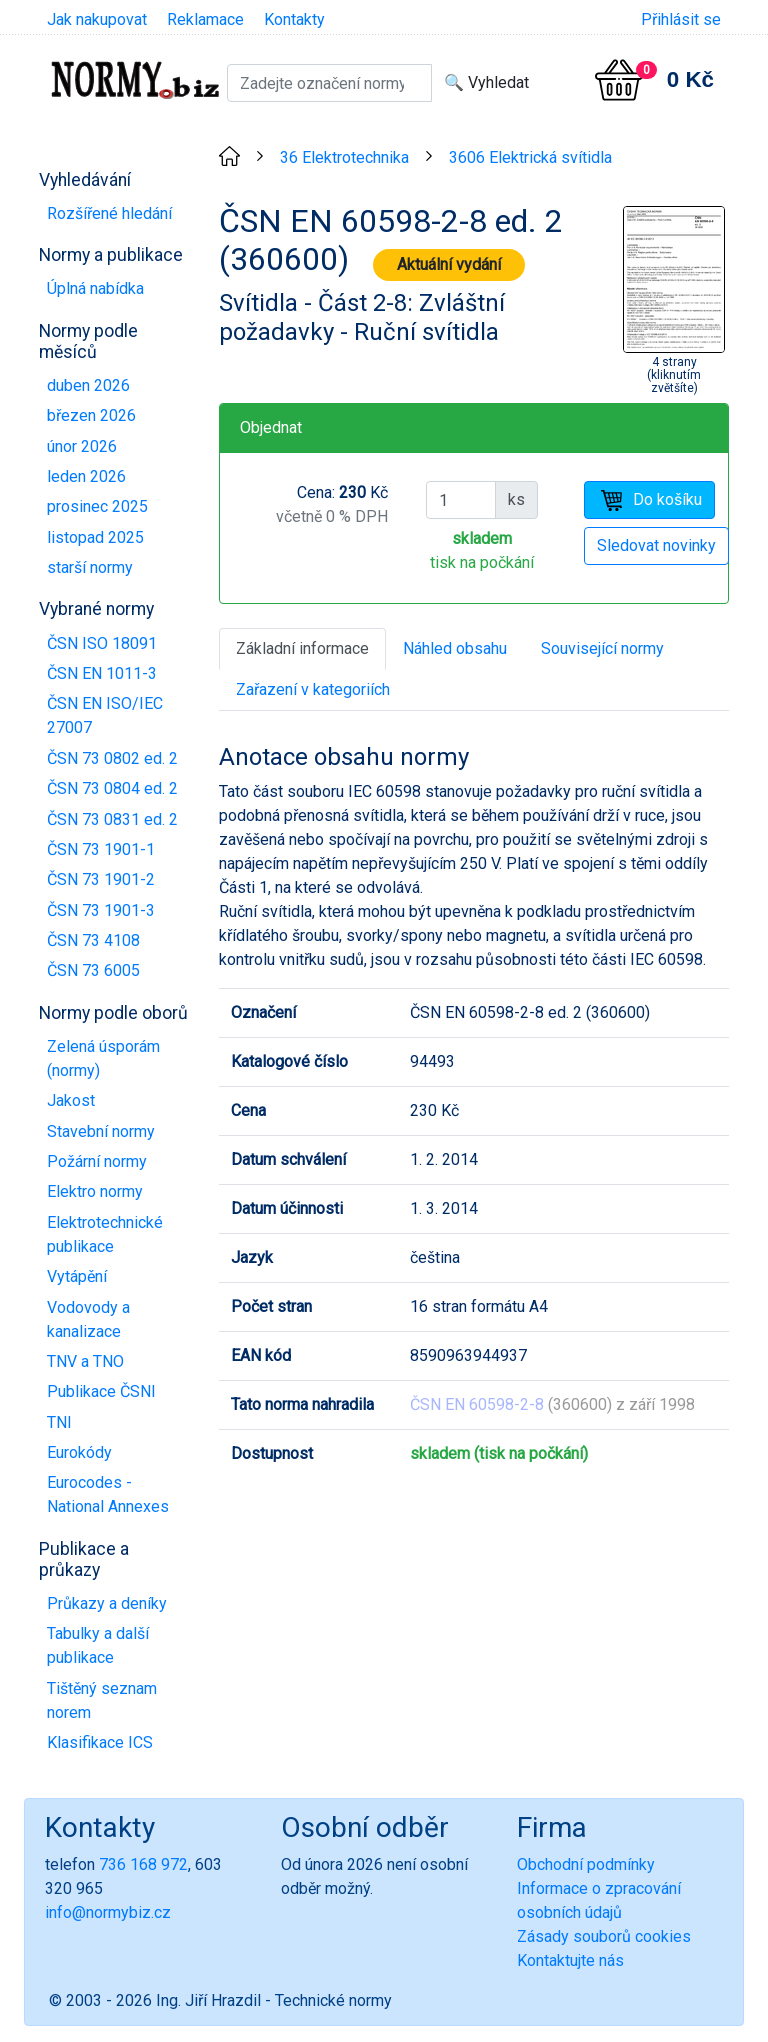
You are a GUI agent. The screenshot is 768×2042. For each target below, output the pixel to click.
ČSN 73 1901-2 (101, 879)
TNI (59, 1422)
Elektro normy (95, 1191)
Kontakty (294, 19)
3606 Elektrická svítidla (530, 157)
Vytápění (77, 1276)
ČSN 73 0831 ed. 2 (112, 819)
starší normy (90, 567)
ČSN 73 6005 (93, 970)
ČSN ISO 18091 (102, 643)
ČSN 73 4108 (93, 940)
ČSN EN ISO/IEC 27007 (105, 715)
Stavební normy (101, 1131)
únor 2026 (82, 446)
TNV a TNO (85, 1361)
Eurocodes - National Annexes (108, 1494)
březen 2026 (91, 415)
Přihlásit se (681, 19)
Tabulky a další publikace (98, 1645)
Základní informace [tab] (302, 648)
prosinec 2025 (97, 506)
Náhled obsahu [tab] (455, 648)
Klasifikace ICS (100, 1742)
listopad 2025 (95, 537)
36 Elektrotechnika (344, 157)
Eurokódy (79, 1452)
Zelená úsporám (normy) (103, 1058)
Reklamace (205, 19)
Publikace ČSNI (101, 1391)
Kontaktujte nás (570, 1960)
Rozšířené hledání (109, 213)
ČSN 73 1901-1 (101, 849)
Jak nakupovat (97, 19)
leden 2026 (86, 476)
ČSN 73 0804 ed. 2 (112, 788)
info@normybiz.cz (108, 1912)
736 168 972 (143, 1864)
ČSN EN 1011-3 (102, 673)
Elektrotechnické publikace (105, 1234)
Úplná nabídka (95, 288)
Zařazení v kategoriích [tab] (313, 689)
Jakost (71, 1100)
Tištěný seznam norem (102, 1700)
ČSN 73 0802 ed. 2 (112, 758)
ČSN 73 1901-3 (101, 910)
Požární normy (97, 1161)
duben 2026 (88, 385)
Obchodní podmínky (586, 1864)
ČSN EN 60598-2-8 (477, 1404)
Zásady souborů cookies (604, 1936)
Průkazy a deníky (107, 1603)
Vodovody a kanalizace (88, 1319)
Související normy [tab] (602, 648)
